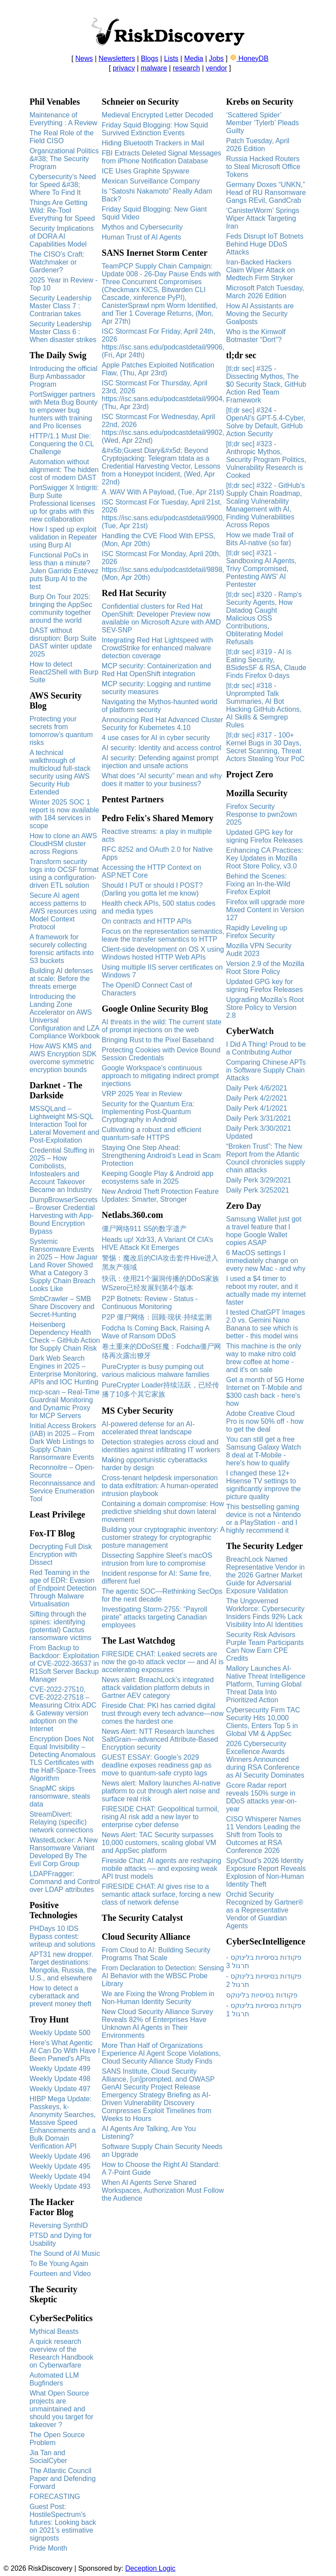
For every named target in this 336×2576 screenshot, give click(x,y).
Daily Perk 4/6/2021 (256, 1088)
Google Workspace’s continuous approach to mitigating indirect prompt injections (160, 1075)
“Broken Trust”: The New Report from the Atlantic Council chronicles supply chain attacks (265, 1158)
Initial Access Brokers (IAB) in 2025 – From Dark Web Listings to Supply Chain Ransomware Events (62, 1441)
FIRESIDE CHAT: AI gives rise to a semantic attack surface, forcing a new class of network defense (161, 1894)
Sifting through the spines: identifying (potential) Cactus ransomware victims (60, 1625)
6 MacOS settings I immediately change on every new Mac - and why (265, 1260)
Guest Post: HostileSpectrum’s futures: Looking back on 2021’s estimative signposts (62, 2522)
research (186, 68)
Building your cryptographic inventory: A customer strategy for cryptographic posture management (163, 1537)
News (84, 58)
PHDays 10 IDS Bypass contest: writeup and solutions (62, 1936)
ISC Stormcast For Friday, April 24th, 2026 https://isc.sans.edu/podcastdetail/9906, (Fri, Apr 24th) (163, 343)
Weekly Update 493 (59, 2186)
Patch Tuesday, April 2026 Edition (258, 144)
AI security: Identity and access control (161, 748)
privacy (124, 68)
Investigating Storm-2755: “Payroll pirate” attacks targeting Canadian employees (154, 1617)
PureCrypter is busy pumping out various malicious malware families (156, 1370)
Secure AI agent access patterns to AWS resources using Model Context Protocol (62, 911)
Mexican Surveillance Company (151, 181)
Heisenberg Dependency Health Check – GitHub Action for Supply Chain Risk (64, 1336)
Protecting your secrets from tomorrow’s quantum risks (61, 730)
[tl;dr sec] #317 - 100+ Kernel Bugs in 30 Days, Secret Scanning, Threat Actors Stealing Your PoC (265, 746)
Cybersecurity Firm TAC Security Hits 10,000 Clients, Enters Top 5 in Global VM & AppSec (263, 1721)
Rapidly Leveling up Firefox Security (256, 931)
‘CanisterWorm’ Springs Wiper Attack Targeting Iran (262, 218)
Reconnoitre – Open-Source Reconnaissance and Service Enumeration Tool (61, 1483)
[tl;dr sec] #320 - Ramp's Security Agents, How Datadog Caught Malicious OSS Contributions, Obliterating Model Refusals (264, 618)
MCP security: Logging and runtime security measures (156, 687)
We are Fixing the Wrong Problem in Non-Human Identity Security (158, 1997)
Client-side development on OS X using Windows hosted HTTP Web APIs (163, 953)
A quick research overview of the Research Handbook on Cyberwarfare (61, 2353)
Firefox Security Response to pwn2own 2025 (261, 814)
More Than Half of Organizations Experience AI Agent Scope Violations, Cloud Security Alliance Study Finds (161, 2053)
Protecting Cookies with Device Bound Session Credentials (161, 1054)
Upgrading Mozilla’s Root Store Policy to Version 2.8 (265, 1007)
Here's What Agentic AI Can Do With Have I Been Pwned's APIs (64, 2050)
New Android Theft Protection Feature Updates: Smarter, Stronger (160, 1195)
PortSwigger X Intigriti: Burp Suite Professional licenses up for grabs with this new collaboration (63, 503)
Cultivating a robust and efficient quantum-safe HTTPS (151, 1133)
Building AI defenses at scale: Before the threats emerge (61, 978)
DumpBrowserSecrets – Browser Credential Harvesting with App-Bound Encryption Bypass (63, 1215)
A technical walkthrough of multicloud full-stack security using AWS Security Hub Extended (60, 772)
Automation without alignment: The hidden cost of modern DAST (63, 469)
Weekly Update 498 (59, 2078)
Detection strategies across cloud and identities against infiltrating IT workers (161, 1446)
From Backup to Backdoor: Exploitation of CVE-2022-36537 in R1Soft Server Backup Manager (64, 1663)
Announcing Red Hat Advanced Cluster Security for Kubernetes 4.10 (163, 723)
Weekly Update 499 (59, 2068)
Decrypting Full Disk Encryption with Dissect (60, 1554)
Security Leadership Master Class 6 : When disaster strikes (62, 331)
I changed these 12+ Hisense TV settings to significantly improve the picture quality (263, 1484)
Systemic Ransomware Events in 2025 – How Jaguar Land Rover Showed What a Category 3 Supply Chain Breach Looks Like (63, 1265)
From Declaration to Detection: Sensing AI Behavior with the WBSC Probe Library (163, 1975)
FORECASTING (54, 2496)
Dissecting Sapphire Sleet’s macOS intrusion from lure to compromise (157, 1559)
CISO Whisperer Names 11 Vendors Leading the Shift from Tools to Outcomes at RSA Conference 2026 (263, 1834)
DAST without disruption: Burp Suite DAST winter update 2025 (62, 642)
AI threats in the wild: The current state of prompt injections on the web (162, 1026)
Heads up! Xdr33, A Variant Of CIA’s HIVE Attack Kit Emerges (157, 1243)
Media (193, 58)
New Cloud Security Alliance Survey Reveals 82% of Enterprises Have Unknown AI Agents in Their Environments (157, 2023)
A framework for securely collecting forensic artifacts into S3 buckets (61, 948)
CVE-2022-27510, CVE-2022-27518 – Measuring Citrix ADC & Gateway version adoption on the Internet (62, 1709)
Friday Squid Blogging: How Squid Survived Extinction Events (155, 129)
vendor (216, 68)
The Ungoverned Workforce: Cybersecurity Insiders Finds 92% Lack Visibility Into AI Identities (265, 1612)
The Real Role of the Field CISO (61, 137)
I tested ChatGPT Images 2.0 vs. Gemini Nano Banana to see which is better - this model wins (265, 1324)
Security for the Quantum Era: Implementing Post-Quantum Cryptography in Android (148, 1111)
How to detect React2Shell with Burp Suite (63, 672)
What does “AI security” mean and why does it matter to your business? (162, 779)
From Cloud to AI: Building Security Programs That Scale (156, 1954)
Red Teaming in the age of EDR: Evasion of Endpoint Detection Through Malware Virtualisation (62, 1588)
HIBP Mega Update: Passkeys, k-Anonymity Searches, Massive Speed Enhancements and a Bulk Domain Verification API (62, 2122)
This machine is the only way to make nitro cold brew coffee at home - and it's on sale (263, 1357)
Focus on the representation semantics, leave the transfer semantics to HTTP (163, 935)
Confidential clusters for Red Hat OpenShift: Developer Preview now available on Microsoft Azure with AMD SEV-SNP (161, 618)
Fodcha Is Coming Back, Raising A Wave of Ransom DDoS (155, 1332)
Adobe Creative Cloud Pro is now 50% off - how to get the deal (265, 1421)
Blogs (149, 58)
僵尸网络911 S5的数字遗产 (144, 1228)
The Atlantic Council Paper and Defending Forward (62, 2478)
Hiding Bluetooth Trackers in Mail (153, 143)
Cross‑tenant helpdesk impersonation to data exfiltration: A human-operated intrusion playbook (160, 1485)
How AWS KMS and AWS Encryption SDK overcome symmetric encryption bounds (62, 1057)
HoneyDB (249, 58)
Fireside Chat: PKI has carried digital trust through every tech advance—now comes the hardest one (163, 1713)
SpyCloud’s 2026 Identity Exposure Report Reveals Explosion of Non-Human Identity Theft (266, 1872)
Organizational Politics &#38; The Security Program (63, 158)
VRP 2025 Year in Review (142, 1093)
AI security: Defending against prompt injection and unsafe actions (160, 761)
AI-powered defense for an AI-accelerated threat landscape (148, 1428)
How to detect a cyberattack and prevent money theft (60, 1996)
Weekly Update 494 (59, 2176)
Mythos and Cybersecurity (142, 227)
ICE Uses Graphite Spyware (145, 171)
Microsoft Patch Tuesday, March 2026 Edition (265, 292)
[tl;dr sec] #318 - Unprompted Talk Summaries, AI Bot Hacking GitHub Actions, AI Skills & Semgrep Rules (264, 705)
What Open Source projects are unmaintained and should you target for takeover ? (61, 2408)
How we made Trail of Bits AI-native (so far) (260, 539)
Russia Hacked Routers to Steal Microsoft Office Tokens (263, 166)
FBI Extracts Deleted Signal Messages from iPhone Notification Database (161, 157)
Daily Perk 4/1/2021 (256, 1108)
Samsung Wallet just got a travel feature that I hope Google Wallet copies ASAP (263, 1230)
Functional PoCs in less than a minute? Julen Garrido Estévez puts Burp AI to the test (63, 570)
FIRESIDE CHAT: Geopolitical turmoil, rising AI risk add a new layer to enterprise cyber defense (160, 1816)
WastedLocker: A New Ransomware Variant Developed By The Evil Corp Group (63, 1851)
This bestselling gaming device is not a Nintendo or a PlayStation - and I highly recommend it (263, 1518)
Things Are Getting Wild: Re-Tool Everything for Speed (63, 210)
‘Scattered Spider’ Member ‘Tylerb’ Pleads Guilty (262, 122)
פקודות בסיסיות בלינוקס (262, 1995)
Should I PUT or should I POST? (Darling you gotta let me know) (152, 889)
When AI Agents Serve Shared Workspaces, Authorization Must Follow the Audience (163, 2190)
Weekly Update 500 (59, 2032)
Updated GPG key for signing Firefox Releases (264, 836)
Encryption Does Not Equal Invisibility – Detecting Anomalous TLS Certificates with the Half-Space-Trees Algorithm (62, 1758)
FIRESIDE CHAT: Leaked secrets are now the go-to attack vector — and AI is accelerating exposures (163, 1661)
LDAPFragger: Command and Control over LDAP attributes (64, 1881)
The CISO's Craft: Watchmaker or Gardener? (56, 262)
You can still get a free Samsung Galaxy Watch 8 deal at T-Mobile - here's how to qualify (263, 1451)
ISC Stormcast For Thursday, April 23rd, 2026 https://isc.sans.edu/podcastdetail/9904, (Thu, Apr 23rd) (163, 394)
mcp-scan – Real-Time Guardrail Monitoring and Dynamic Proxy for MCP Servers (64, 1403)
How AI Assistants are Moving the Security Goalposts (260, 313)
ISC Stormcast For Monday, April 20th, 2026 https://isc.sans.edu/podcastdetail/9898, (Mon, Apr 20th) (163, 565)
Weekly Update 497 (59, 2089)
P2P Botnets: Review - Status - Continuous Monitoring (150, 1302)
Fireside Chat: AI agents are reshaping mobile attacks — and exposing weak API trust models (161, 1868)
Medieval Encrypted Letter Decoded (157, 115)
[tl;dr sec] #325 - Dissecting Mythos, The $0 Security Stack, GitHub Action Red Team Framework (266, 384)
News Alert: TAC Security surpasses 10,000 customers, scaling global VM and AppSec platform (159, 1842)
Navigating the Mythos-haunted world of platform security (159, 705)
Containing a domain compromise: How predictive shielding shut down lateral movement (163, 1511)
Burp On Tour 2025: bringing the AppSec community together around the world (60, 608)
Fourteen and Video (60, 2273)
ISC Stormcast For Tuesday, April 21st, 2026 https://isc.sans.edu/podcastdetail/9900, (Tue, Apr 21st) (163, 513)
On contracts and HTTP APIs (147, 921)
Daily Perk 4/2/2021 (256, 1098)
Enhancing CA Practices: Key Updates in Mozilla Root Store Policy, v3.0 (264, 858)
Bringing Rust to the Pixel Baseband (158, 1040)
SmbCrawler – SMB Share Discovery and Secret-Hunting (61, 1306)
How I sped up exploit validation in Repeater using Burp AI (63, 537)
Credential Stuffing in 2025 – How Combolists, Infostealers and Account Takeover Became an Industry (61, 1170)
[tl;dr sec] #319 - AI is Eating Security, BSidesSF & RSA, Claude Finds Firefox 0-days (266, 663)
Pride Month (48, 2548)
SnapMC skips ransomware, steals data (59, 1796)
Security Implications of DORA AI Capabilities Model (61, 236)
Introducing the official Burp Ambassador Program (63, 376)
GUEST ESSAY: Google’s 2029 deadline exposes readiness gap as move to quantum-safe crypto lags (157, 1765)
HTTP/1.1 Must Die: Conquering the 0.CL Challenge (61, 443)
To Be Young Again (58, 2263)
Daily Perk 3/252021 (257, 1190)
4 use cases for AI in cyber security (156, 737)
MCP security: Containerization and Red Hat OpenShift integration (157, 670)
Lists (171, 58)
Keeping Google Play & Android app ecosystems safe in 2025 (158, 1177)
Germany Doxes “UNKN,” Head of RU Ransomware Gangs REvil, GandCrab (266, 192)
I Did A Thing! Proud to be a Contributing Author (266, 1048)
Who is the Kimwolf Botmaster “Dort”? (256, 335)
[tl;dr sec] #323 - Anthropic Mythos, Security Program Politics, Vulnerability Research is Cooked (266, 459)
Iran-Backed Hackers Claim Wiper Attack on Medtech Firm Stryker (260, 270)
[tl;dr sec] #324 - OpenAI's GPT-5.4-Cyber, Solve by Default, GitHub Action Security (265, 422)
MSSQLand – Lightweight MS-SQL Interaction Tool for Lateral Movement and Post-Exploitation (64, 1124)
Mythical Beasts (53, 2331)
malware (153, 68)
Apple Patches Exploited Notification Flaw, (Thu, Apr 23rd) (158, 369)
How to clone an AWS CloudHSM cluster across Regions (63, 843)
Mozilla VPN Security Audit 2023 (258, 949)
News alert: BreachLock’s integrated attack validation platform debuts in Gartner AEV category (158, 1687)
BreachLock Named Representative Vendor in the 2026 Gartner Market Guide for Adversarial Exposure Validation (265, 1575)
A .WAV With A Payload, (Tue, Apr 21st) (163, 492)
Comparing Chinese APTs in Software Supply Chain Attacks (266, 1070)
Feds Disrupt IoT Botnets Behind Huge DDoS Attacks (265, 244)
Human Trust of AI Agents (141, 237)
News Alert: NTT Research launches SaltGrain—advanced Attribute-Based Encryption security (160, 1739)
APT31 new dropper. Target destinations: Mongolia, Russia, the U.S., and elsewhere (63, 1966)
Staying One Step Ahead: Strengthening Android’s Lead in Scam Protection (161, 1155)
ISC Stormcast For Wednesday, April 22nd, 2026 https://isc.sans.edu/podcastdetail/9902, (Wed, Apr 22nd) (163, 428)
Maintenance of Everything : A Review (63, 119)
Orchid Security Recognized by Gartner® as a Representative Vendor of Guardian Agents (264, 1910)
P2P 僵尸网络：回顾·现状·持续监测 (157, 1317)
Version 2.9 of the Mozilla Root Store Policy (265, 967)
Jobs (216, 58)
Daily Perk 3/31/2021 (258, 1118)
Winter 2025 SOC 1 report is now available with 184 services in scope (64, 813)
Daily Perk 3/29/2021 (258, 1180)
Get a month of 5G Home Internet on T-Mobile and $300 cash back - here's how (265, 1391)
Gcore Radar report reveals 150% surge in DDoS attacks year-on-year (261, 1797)
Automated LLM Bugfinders (54, 2379)
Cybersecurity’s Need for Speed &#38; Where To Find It (62, 184)
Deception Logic (150, 2568)
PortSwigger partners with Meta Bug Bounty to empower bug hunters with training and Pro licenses (63, 410)
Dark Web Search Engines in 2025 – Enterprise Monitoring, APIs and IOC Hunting (63, 1370)
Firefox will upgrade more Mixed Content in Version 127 (265, 909)
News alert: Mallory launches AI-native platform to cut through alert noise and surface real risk (161, 1791)
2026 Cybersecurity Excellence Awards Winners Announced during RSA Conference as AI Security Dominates (265, 1759)
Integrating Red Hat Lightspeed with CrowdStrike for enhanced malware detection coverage (157, 648)
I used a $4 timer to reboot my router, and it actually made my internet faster (266, 1290)
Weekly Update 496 (59, 2156)
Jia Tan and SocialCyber (48, 2456)
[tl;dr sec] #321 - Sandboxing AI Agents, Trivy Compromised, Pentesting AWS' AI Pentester (261, 568)
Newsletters (116, 58)
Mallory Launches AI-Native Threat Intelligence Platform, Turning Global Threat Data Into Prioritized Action (265, 1684)
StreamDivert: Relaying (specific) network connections (61, 1822)
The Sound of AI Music (64, 2253)
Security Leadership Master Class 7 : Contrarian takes (60, 306)
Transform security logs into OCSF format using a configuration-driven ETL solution (63, 873)
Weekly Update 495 (59, 2166)
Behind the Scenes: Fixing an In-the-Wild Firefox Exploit (258, 884)
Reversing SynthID (58, 2225)
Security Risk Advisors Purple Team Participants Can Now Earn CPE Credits (265, 1646)
